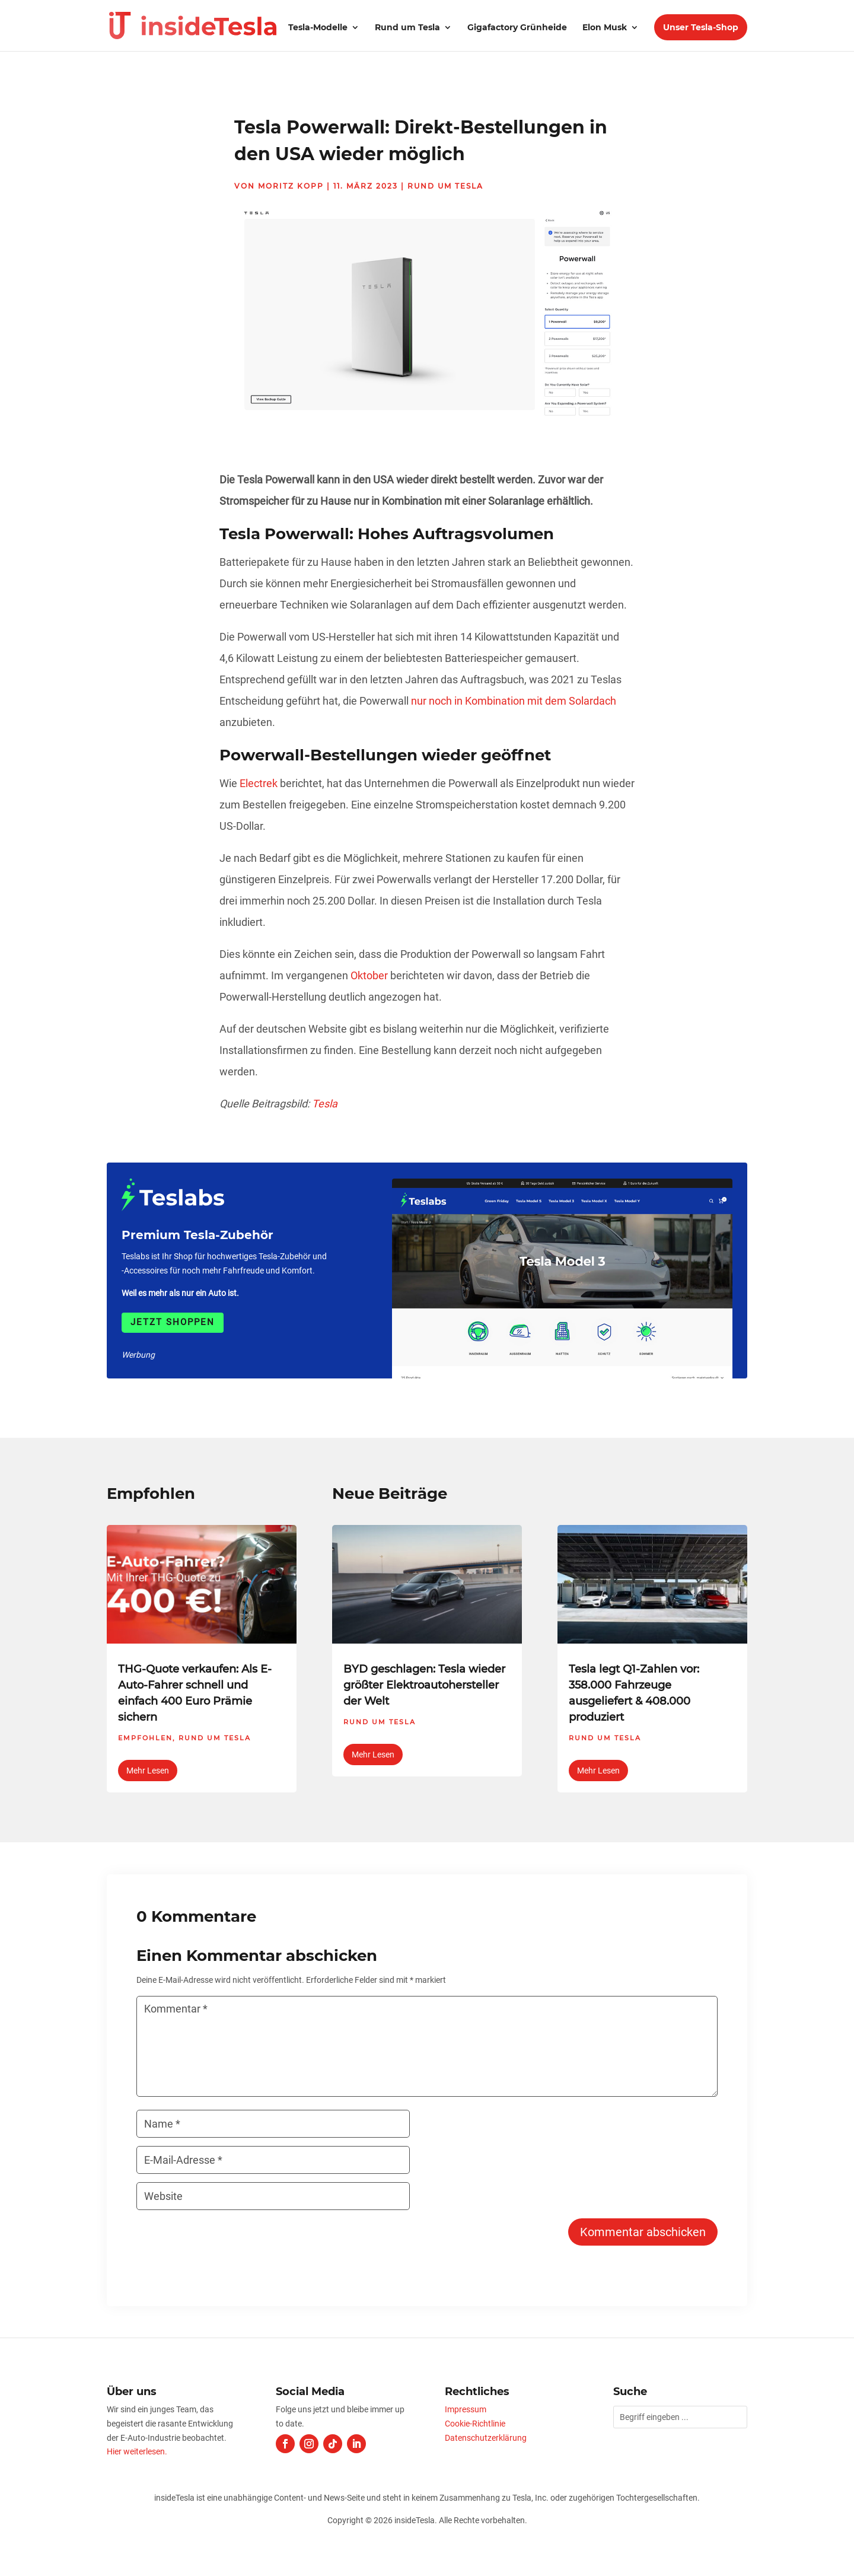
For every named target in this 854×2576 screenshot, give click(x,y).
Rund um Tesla (407, 28)
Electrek (259, 783)
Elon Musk (604, 28)
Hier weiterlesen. (137, 2451)
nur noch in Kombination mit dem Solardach (513, 701)
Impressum (465, 2409)
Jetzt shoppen (172, 1322)
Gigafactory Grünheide (517, 28)
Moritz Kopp (291, 186)
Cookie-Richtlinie (475, 2423)
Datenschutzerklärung (486, 2438)
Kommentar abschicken (643, 2232)
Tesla (324, 1103)
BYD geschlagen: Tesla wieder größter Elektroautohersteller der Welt (424, 1685)
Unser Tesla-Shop (700, 27)
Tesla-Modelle (318, 28)
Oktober (369, 975)
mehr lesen (147, 1770)
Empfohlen (145, 1738)
